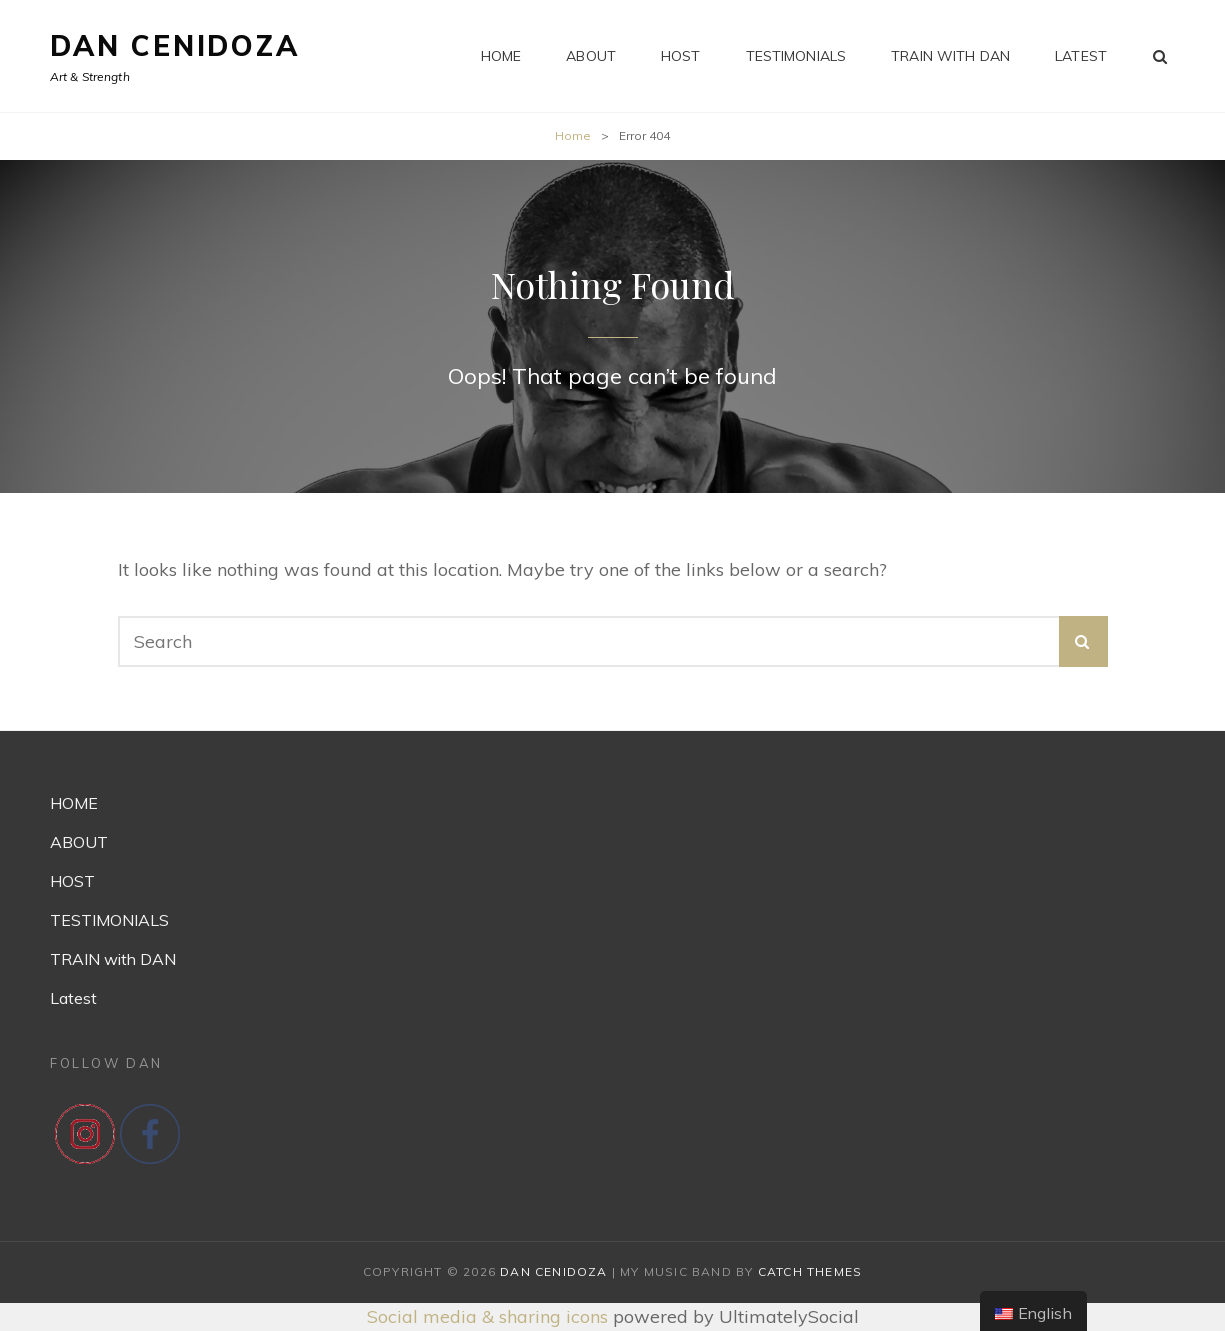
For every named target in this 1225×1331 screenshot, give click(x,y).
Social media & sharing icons (490, 1316)
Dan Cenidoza (175, 45)
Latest (1081, 56)
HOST (681, 56)
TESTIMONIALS (796, 56)
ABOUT (591, 56)
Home (573, 135)
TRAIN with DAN (950, 56)
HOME (501, 56)
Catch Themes (810, 1271)
